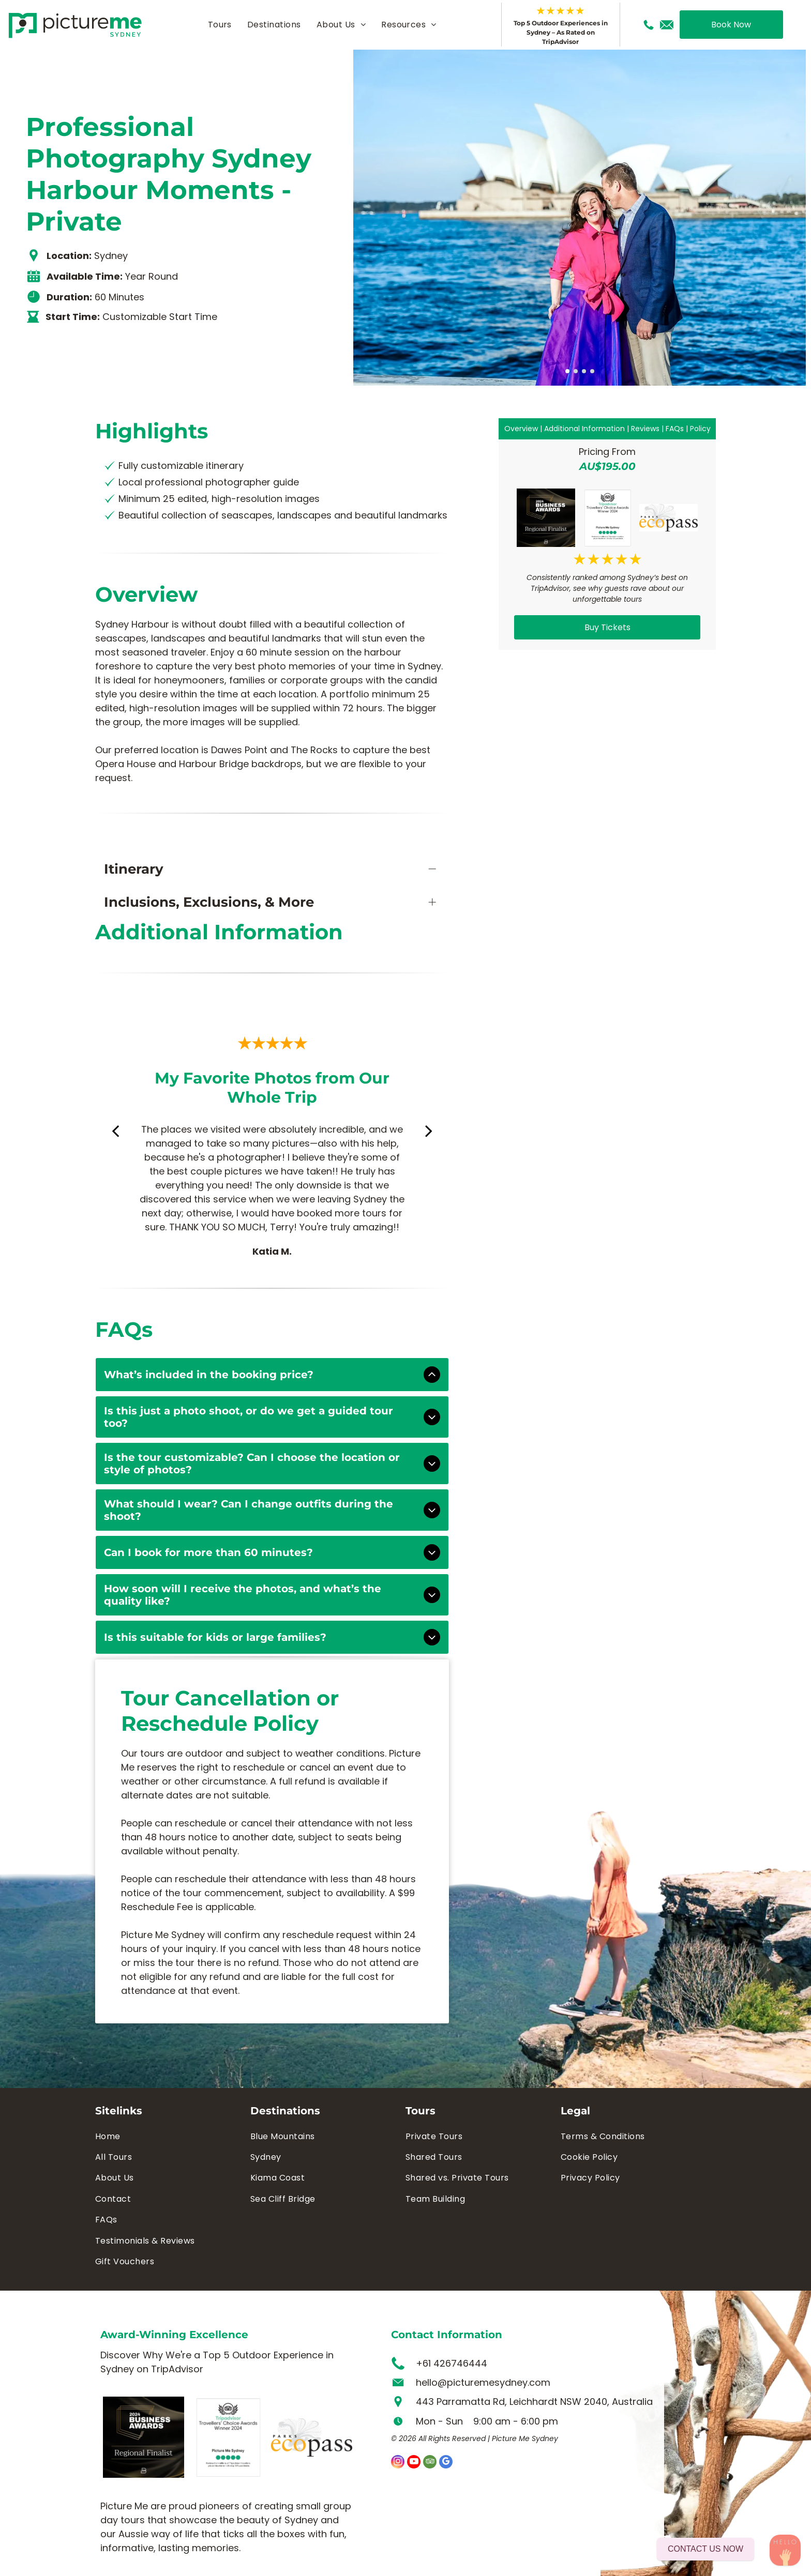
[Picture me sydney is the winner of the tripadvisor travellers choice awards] (607, 518)
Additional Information (584, 428)
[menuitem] (219, 25)
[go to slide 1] (567, 371)
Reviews (645, 428)
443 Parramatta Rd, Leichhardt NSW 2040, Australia (534, 2401)
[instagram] (397, 2463)
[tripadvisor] (430, 2463)
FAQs (675, 428)
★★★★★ (560, 10)
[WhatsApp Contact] (785, 2550)
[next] (429, 1130)
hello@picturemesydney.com (483, 2382)
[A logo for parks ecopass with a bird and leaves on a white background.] (668, 518)
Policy (700, 428)
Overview (521, 428)
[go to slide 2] (576, 371)
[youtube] (413, 2463)
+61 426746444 (451, 2363)
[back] (115, 1130)
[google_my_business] (446, 2463)
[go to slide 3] (584, 371)
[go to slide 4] (592, 371)
